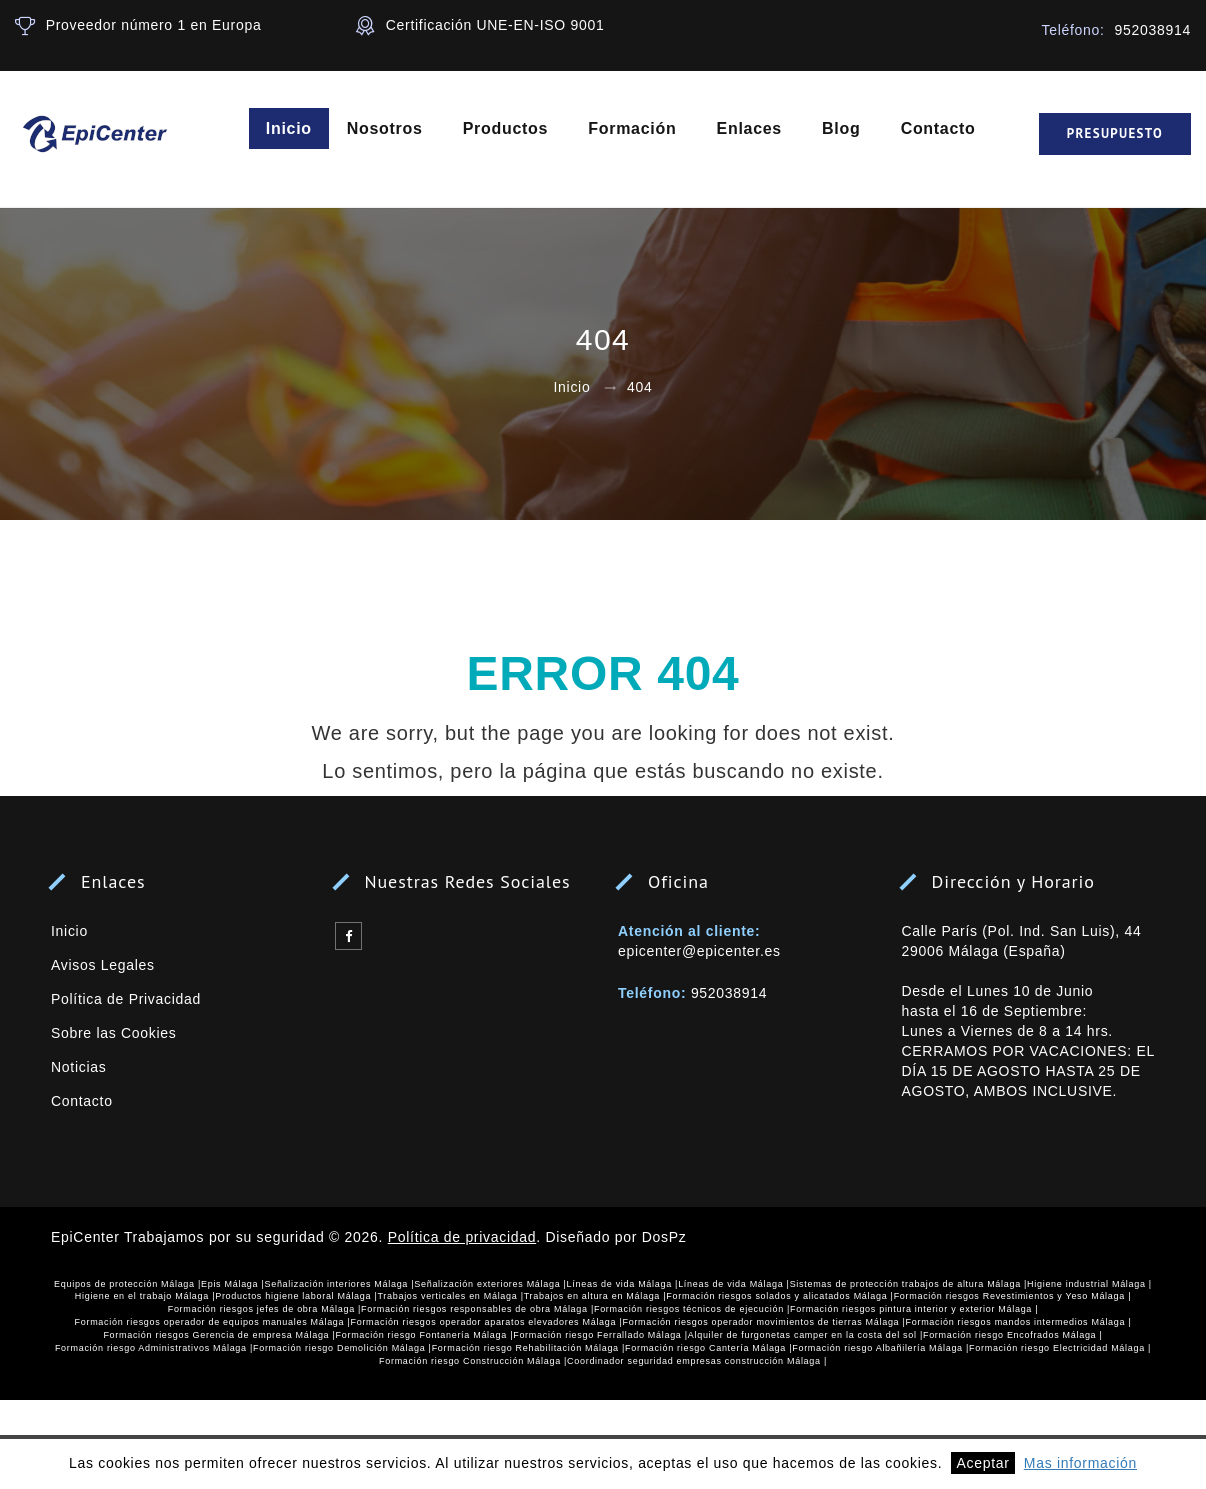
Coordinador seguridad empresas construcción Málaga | (697, 1361)
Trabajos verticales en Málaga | (450, 1296)
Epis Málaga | (232, 1284)
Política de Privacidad (126, 999)
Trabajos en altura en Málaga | (595, 1296)
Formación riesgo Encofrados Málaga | (1013, 1335)
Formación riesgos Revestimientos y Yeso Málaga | (1013, 1296)
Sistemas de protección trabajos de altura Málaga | (908, 1284)
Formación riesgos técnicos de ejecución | (692, 1309)
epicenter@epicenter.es (699, 951)
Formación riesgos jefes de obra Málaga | (264, 1309)
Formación (634, 129)
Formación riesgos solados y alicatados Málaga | (779, 1296)
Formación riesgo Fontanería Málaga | (425, 1335)
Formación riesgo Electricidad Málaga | (1060, 1348)
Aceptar (982, 1463)
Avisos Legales (103, 965)
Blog (842, 129)
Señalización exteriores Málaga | (490, 1284)
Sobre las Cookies (114, 1033)
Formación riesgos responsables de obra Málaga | (477, 1309)
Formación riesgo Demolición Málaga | (342, 1348)
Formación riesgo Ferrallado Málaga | (600, 1335)
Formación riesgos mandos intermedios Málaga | (1019, 1322)
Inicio (290, 129)
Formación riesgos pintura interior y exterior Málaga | (914, 1309)
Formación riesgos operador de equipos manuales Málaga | (213, 1322)
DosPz (664, 1237)
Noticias (78, 1067)
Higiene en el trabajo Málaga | (145, 1296)
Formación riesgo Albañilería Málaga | (880, 1348)
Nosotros (386, 129)
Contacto (939, 129)
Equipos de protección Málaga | (127, 1284)
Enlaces (750, 129)
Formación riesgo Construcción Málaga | (473, 1361)
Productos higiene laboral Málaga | (296, 1296)
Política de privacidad (462, 1237)
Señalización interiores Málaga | (339, 1284)
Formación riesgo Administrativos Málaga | (154, 1348)
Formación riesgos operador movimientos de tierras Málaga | (763, 1322)
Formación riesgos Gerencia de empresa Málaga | (219, 1335)
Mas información (1080, 1463)
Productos (506, 129)
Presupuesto (1115, 134)
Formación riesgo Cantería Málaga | (708, 1348)
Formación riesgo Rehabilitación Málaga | (528, 1348)
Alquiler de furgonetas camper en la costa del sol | (805, 1335)
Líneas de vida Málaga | (623, 1284)
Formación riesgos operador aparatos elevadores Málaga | (487, 1322)
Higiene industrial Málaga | (1089, 1284)
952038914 (729, 993)
